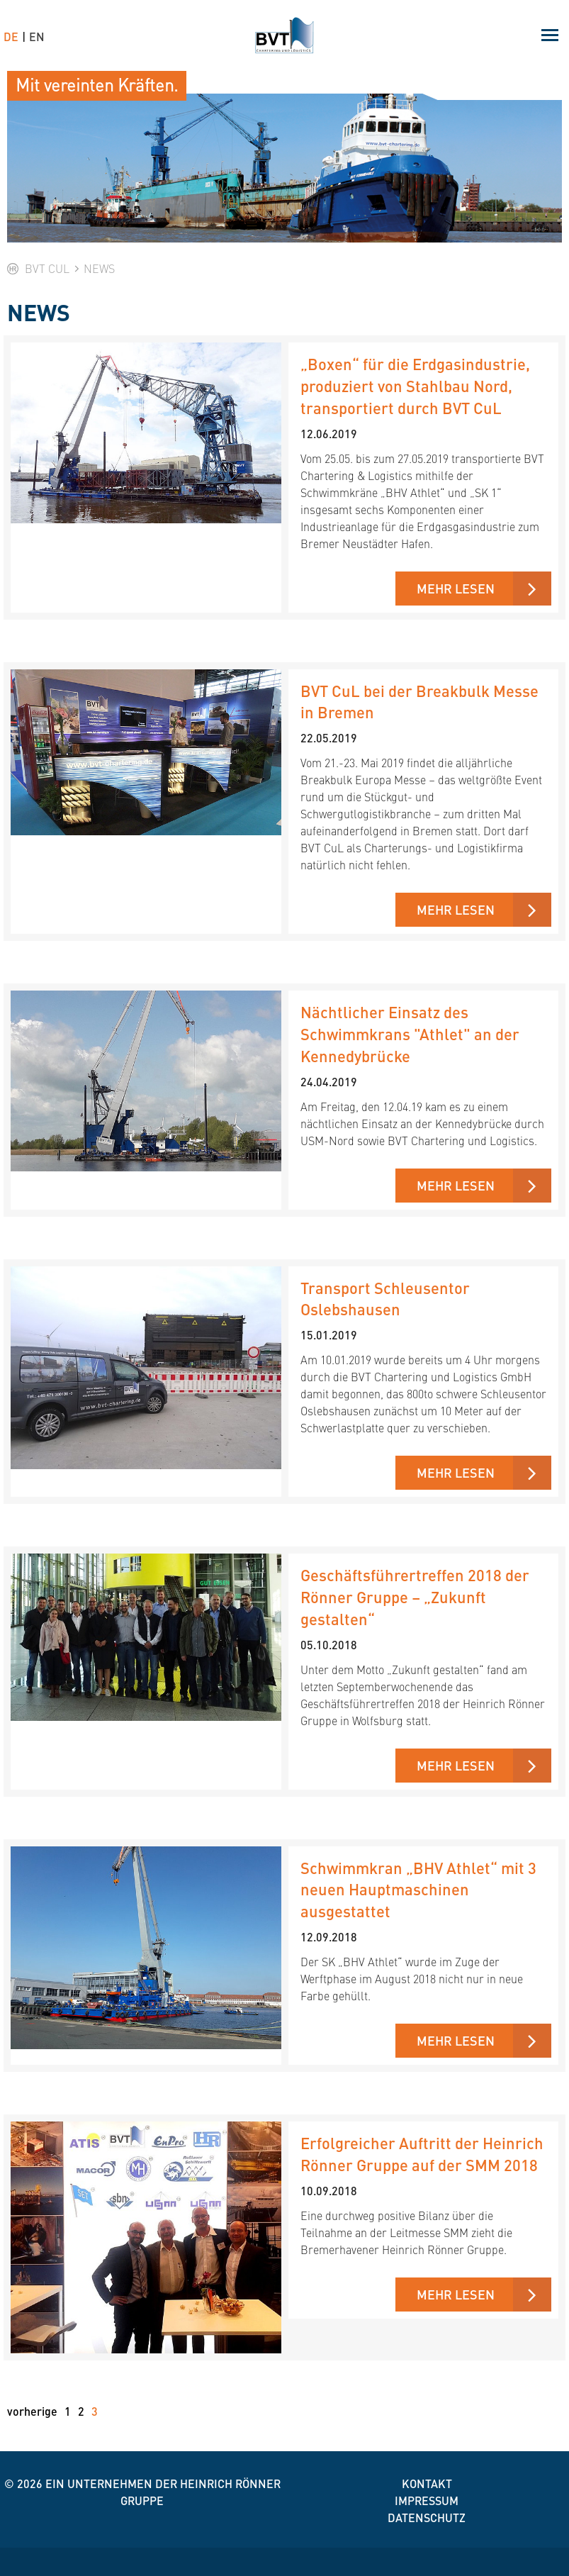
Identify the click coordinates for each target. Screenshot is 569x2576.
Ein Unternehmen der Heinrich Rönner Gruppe (163, 2492)
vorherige (32, 2411)
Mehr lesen (456, 588)
